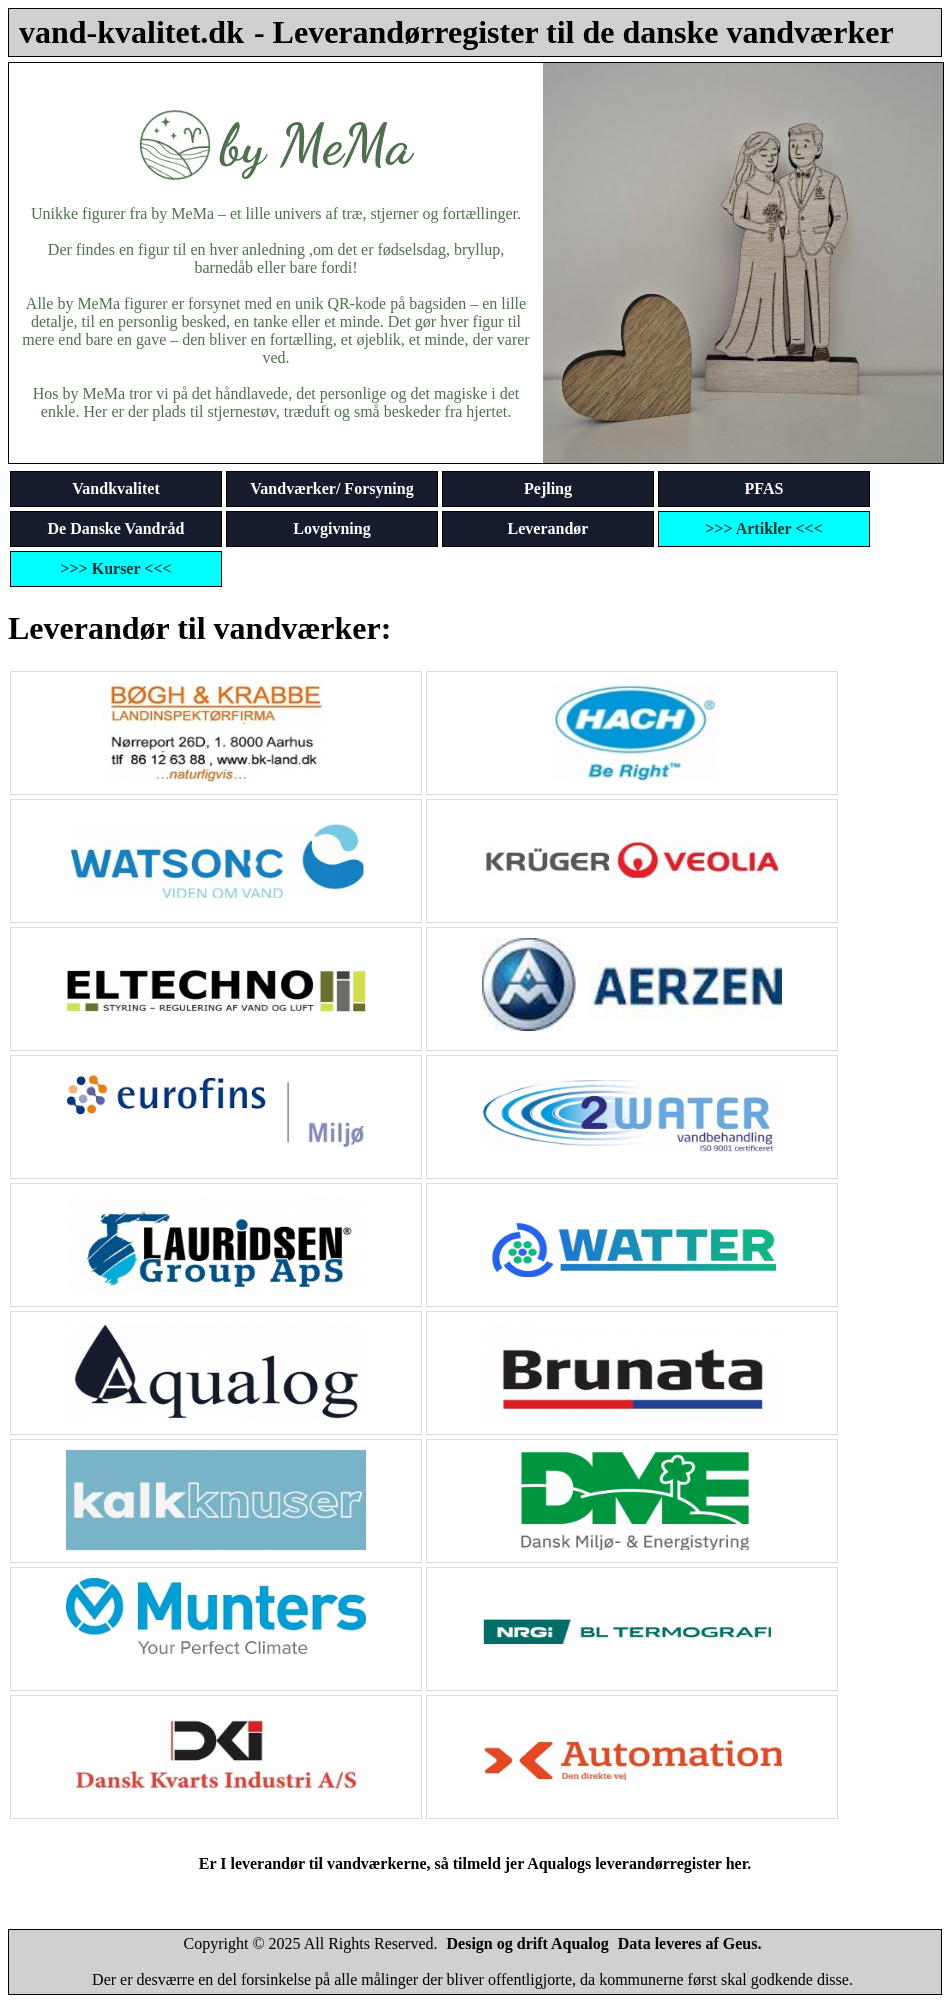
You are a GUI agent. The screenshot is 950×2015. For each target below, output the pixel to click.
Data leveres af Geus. (690, 1943)
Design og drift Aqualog (528, 1943)
